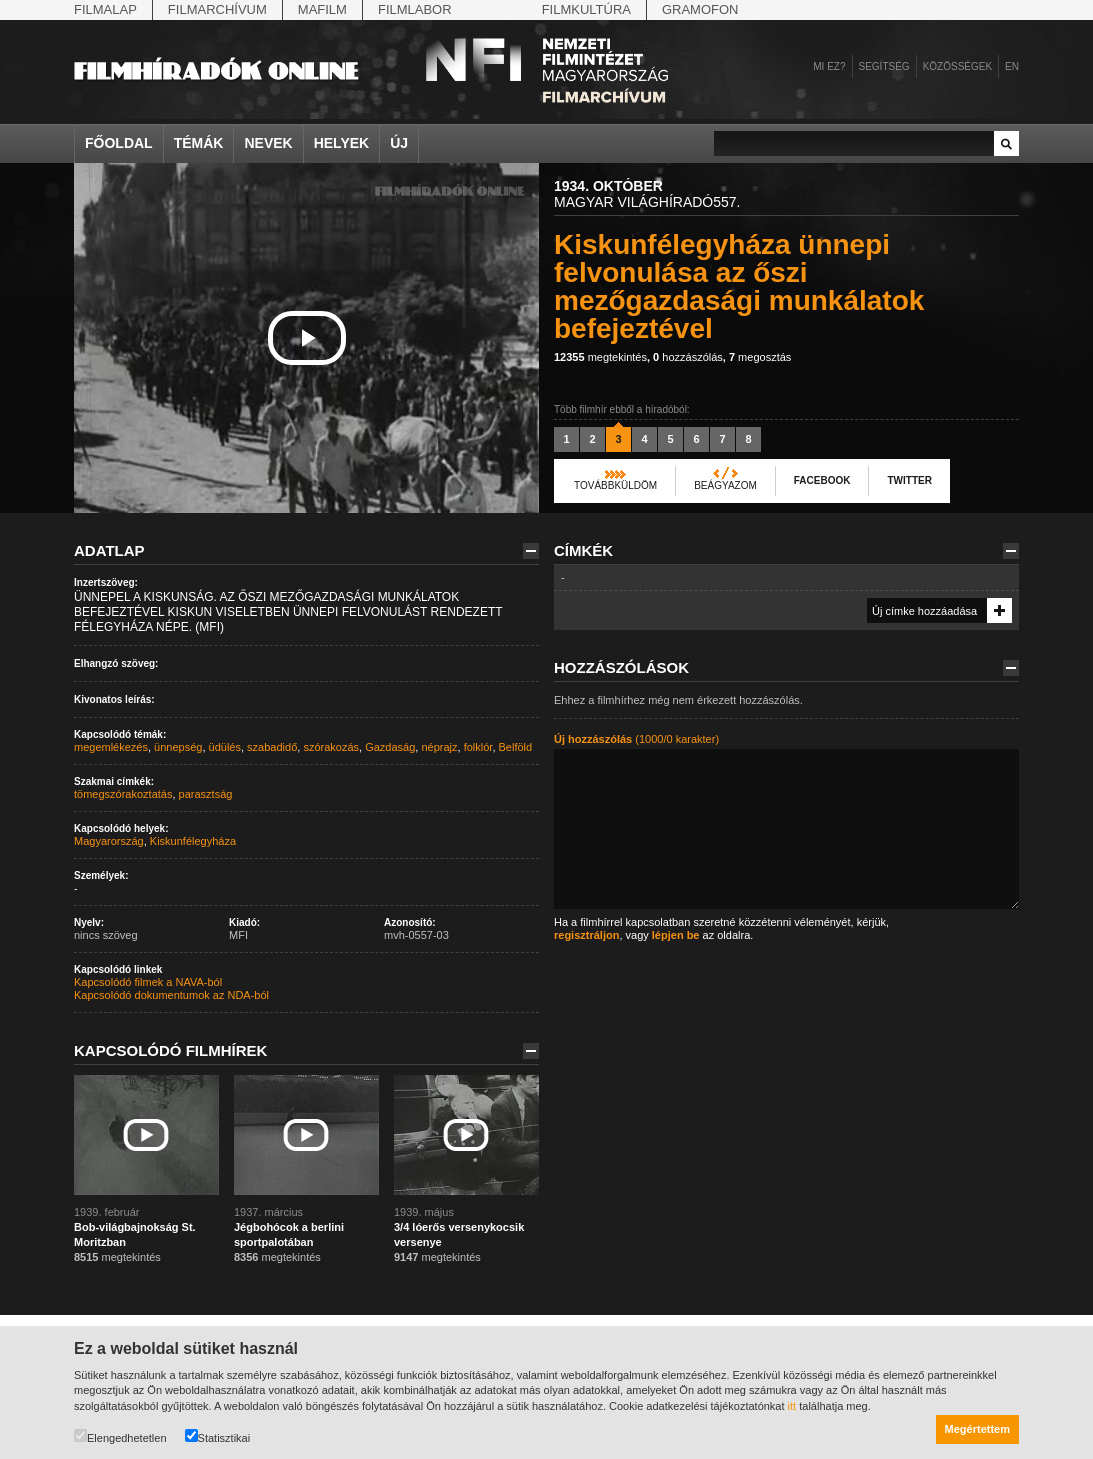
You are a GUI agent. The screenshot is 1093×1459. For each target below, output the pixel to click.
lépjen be (676, 935)
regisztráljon (586, 935)
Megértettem (977, 1429)
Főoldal (119, 143)
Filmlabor (415, 9)
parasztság (206, 794)
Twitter (909, 480)
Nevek (268, 143)
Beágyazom (725, 485)
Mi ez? (829, 66)
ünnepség (178, 747)
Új (399, 143)
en (1012, 66)
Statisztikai (218, 1436)
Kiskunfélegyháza (193, 841)
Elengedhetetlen (120, 1436)
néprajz (439, 747)
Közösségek (957, 66)
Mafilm (322, 9)
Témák (199, 143)
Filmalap (105, 9)
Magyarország (109, 841)
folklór (478, 747)
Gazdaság (390, 747)
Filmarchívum (217, 9)
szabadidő (272, 747)
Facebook (822, 480)
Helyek (342, 143)
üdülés (225, 747)
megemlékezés (111, 747)
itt (792, 1406)
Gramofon (700, 9)
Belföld (516, 747)
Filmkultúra (586, 9)
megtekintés (600, 357)
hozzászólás (688, 357)
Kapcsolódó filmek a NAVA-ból (148, 982)
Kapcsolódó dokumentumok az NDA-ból (171, 995)
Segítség (884, 66)
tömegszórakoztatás (123, 794)
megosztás (760, 357)
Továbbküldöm (615, 485)
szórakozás (331, 747)
